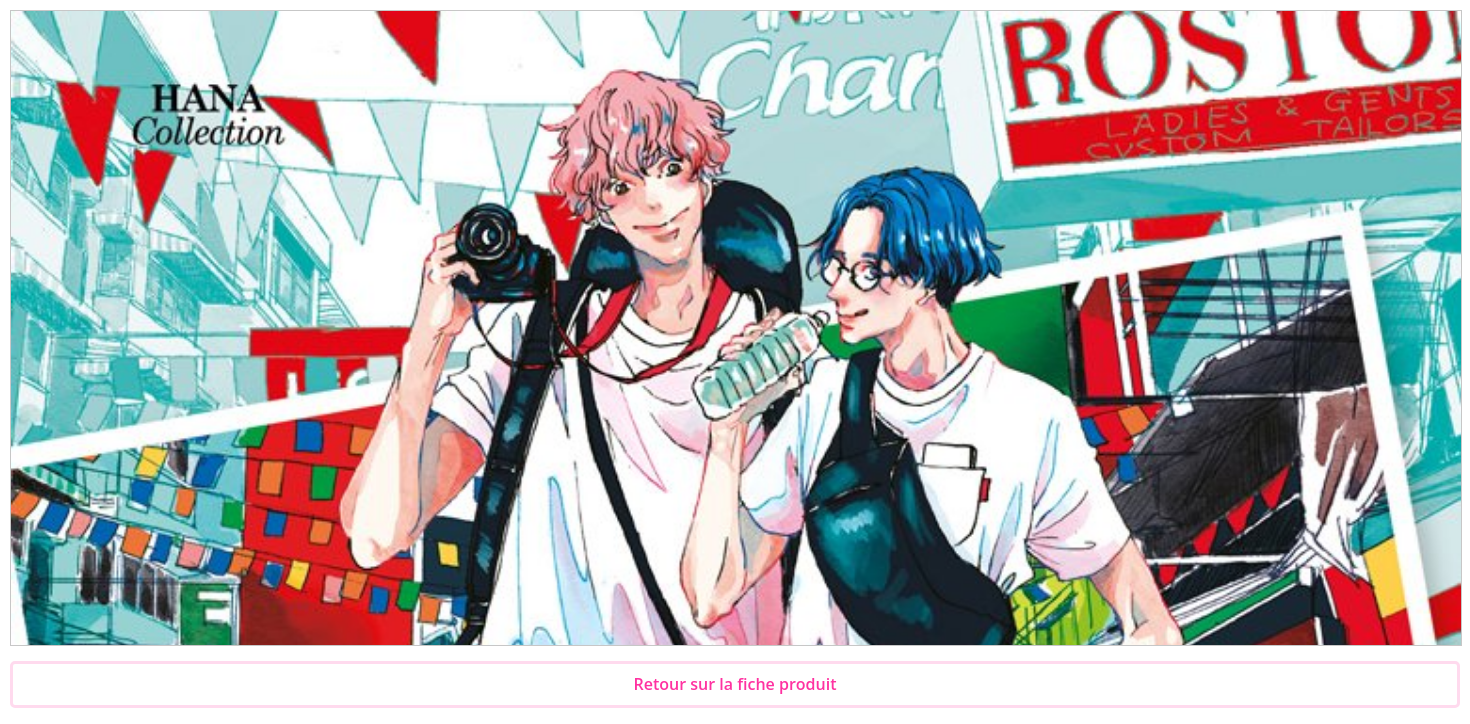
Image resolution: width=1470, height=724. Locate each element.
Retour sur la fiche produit (735, 684)
